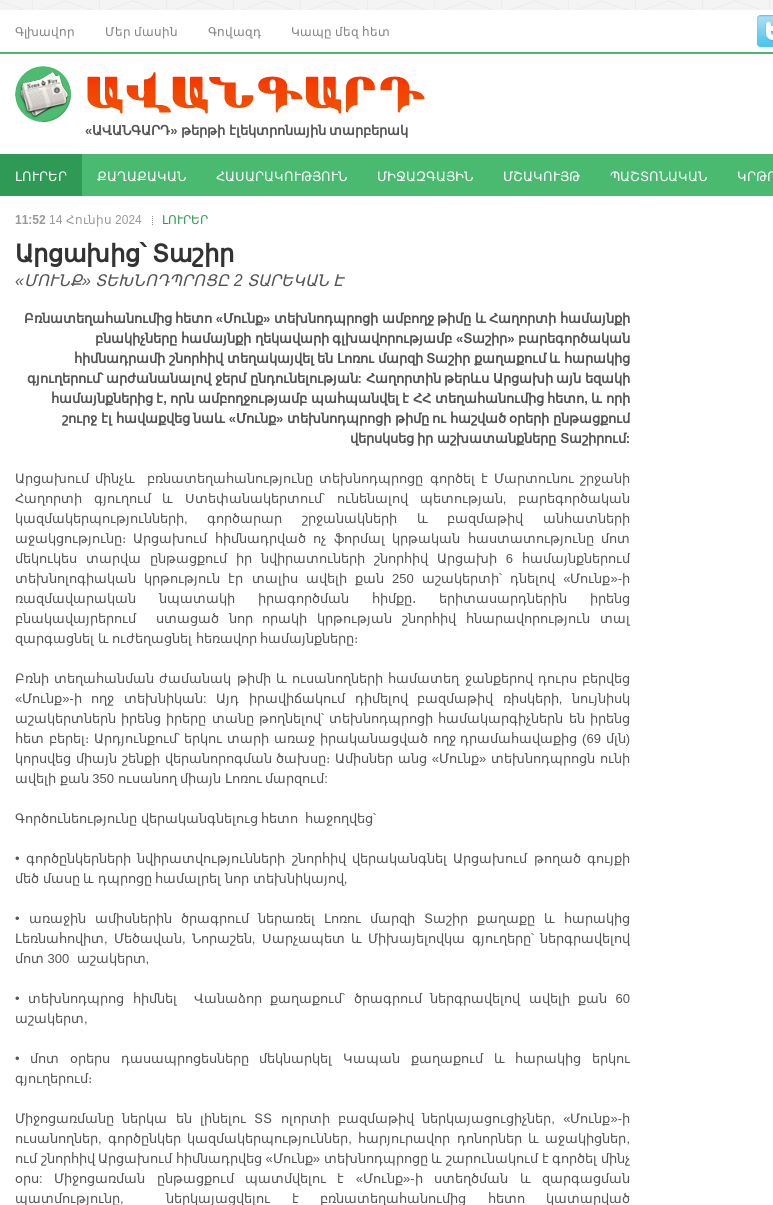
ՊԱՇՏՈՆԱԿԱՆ (658, 175)
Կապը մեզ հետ (340, 30)
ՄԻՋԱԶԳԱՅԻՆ (425, 175)
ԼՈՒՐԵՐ (41, 175)
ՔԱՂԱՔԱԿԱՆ (141, 175)
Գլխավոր (45, 30)
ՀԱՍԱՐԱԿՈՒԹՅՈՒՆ (281, 175)
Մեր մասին (141, 30)
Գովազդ (234, 30)
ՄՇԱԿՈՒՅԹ (541, 175)
